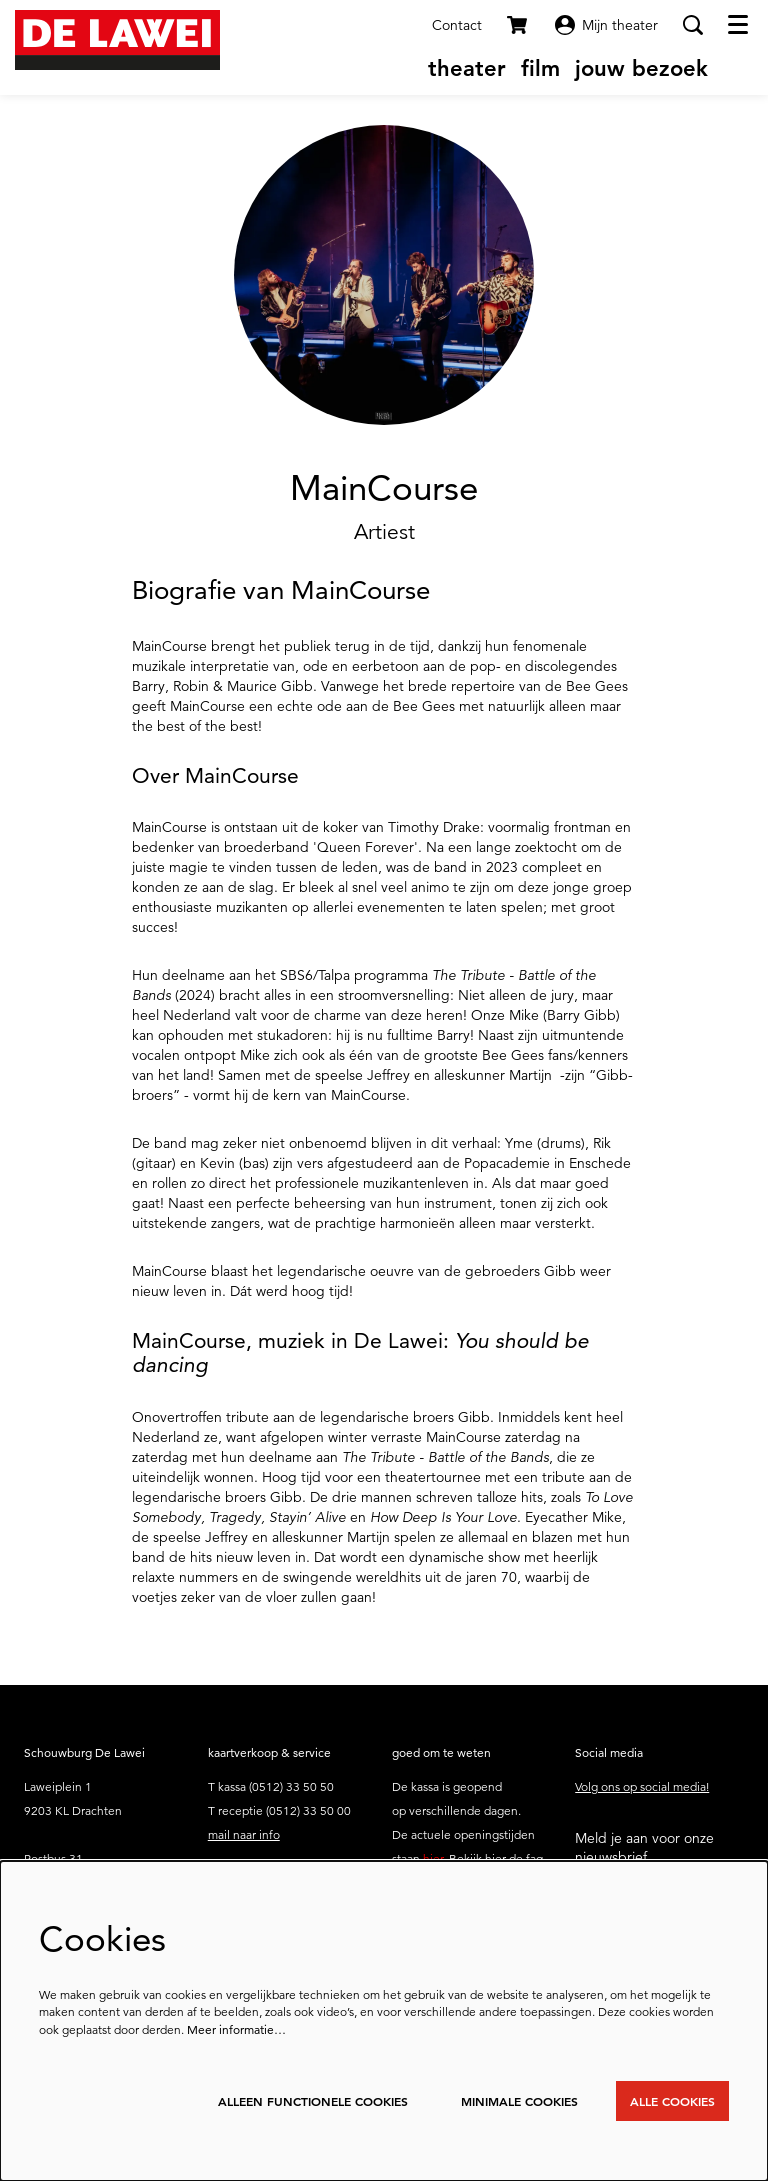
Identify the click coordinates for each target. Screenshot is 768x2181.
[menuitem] (467, 68)
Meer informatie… (236, 2029)
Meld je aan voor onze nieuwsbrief (644, 1847)
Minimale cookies (519, 2101)
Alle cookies (672, 2101)
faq (534, 1858)
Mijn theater (606, 25)
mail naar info (244, 1834)
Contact (457, 25)
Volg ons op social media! (642, 1786)
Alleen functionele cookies (313, 2101)
